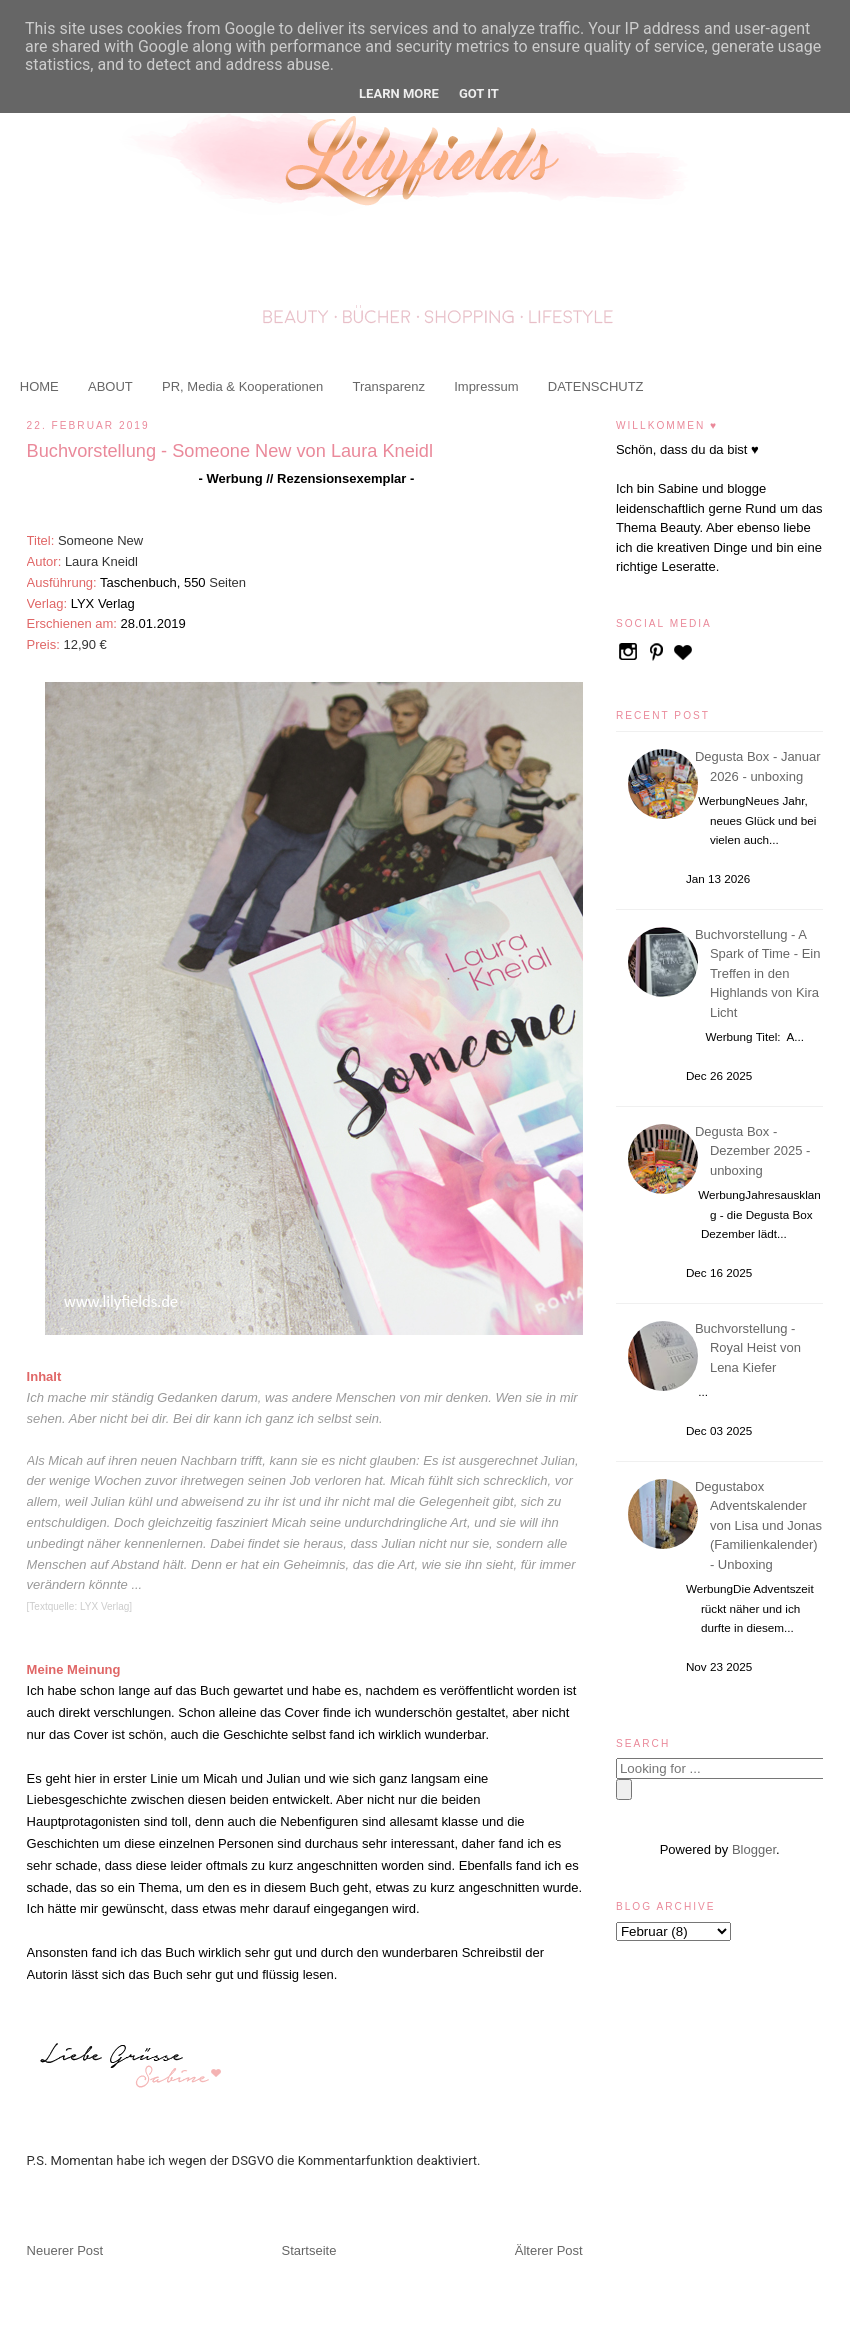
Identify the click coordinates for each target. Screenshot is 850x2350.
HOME (39, 386)
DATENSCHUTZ (596, 386)
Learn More (399, 93)
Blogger (754, 1849)
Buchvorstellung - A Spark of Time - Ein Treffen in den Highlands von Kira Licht (761, 973)
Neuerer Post (65, 2250)
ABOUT (110, 386)
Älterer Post (549, 2250)
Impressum (486, 386)
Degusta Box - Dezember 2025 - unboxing (755, 1151)
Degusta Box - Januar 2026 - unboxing (761, 766)
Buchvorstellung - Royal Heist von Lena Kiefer (751, 1348)
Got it (479, 93)
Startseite (309, 2250)
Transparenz (388, 386)
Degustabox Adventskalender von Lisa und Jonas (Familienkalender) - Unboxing (761, 1525)
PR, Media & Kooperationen (242, 386)
